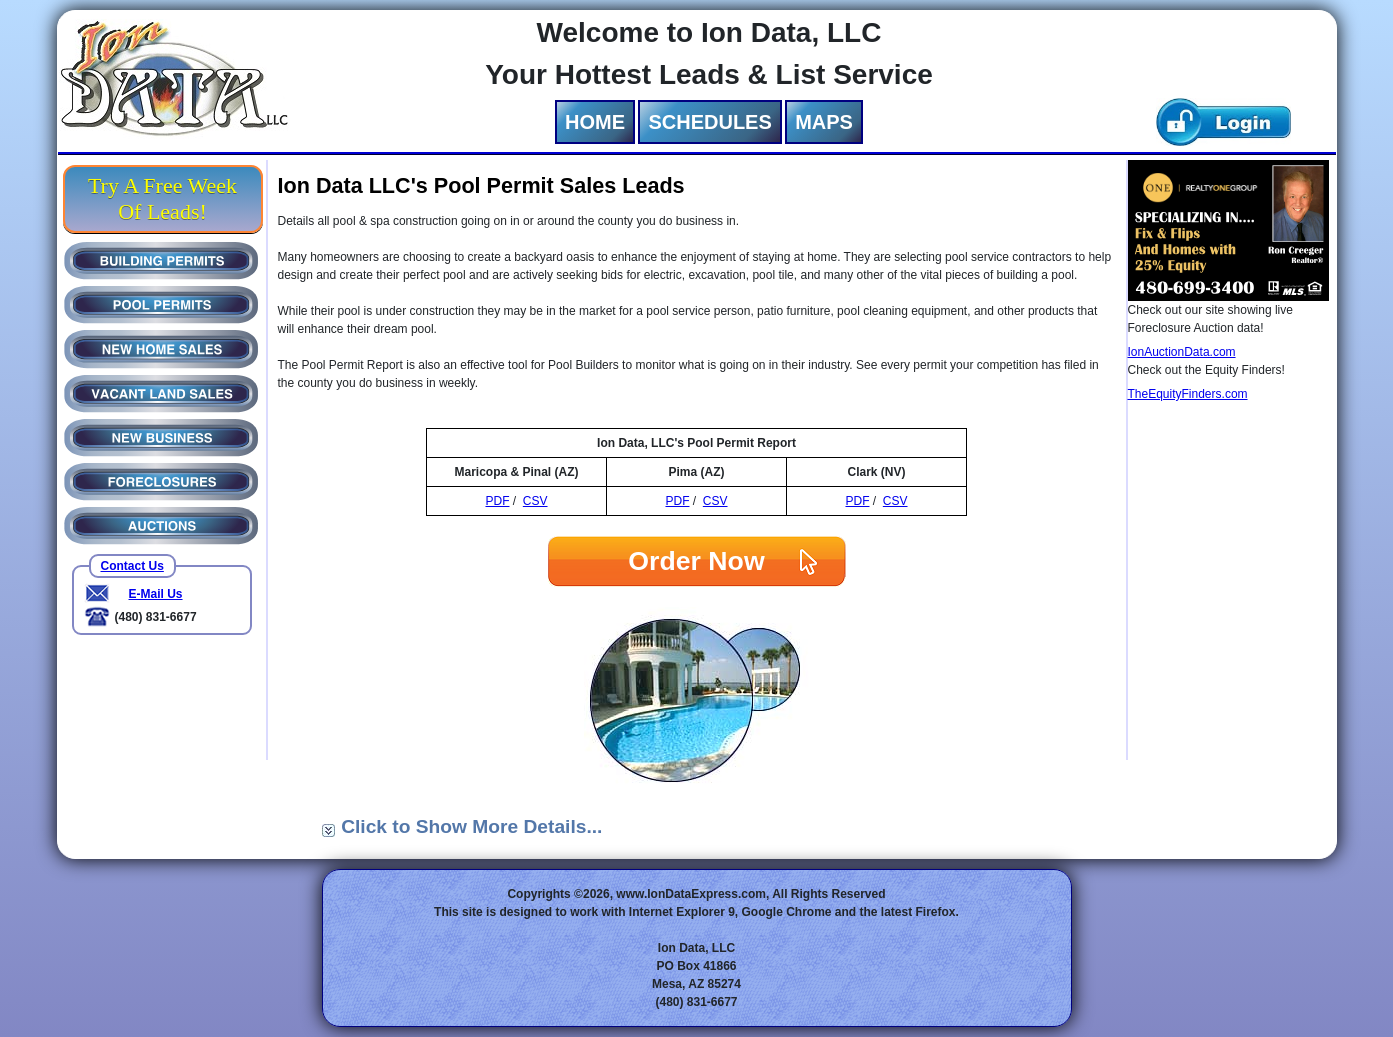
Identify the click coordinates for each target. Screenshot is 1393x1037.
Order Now (696, 561)
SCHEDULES (709, 122)
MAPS (824, 122)
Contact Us (132, 566)
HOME (595, 122)
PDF (497, 501)
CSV (535, 501)
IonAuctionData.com (1182, 352)
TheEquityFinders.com (1188, 394)
